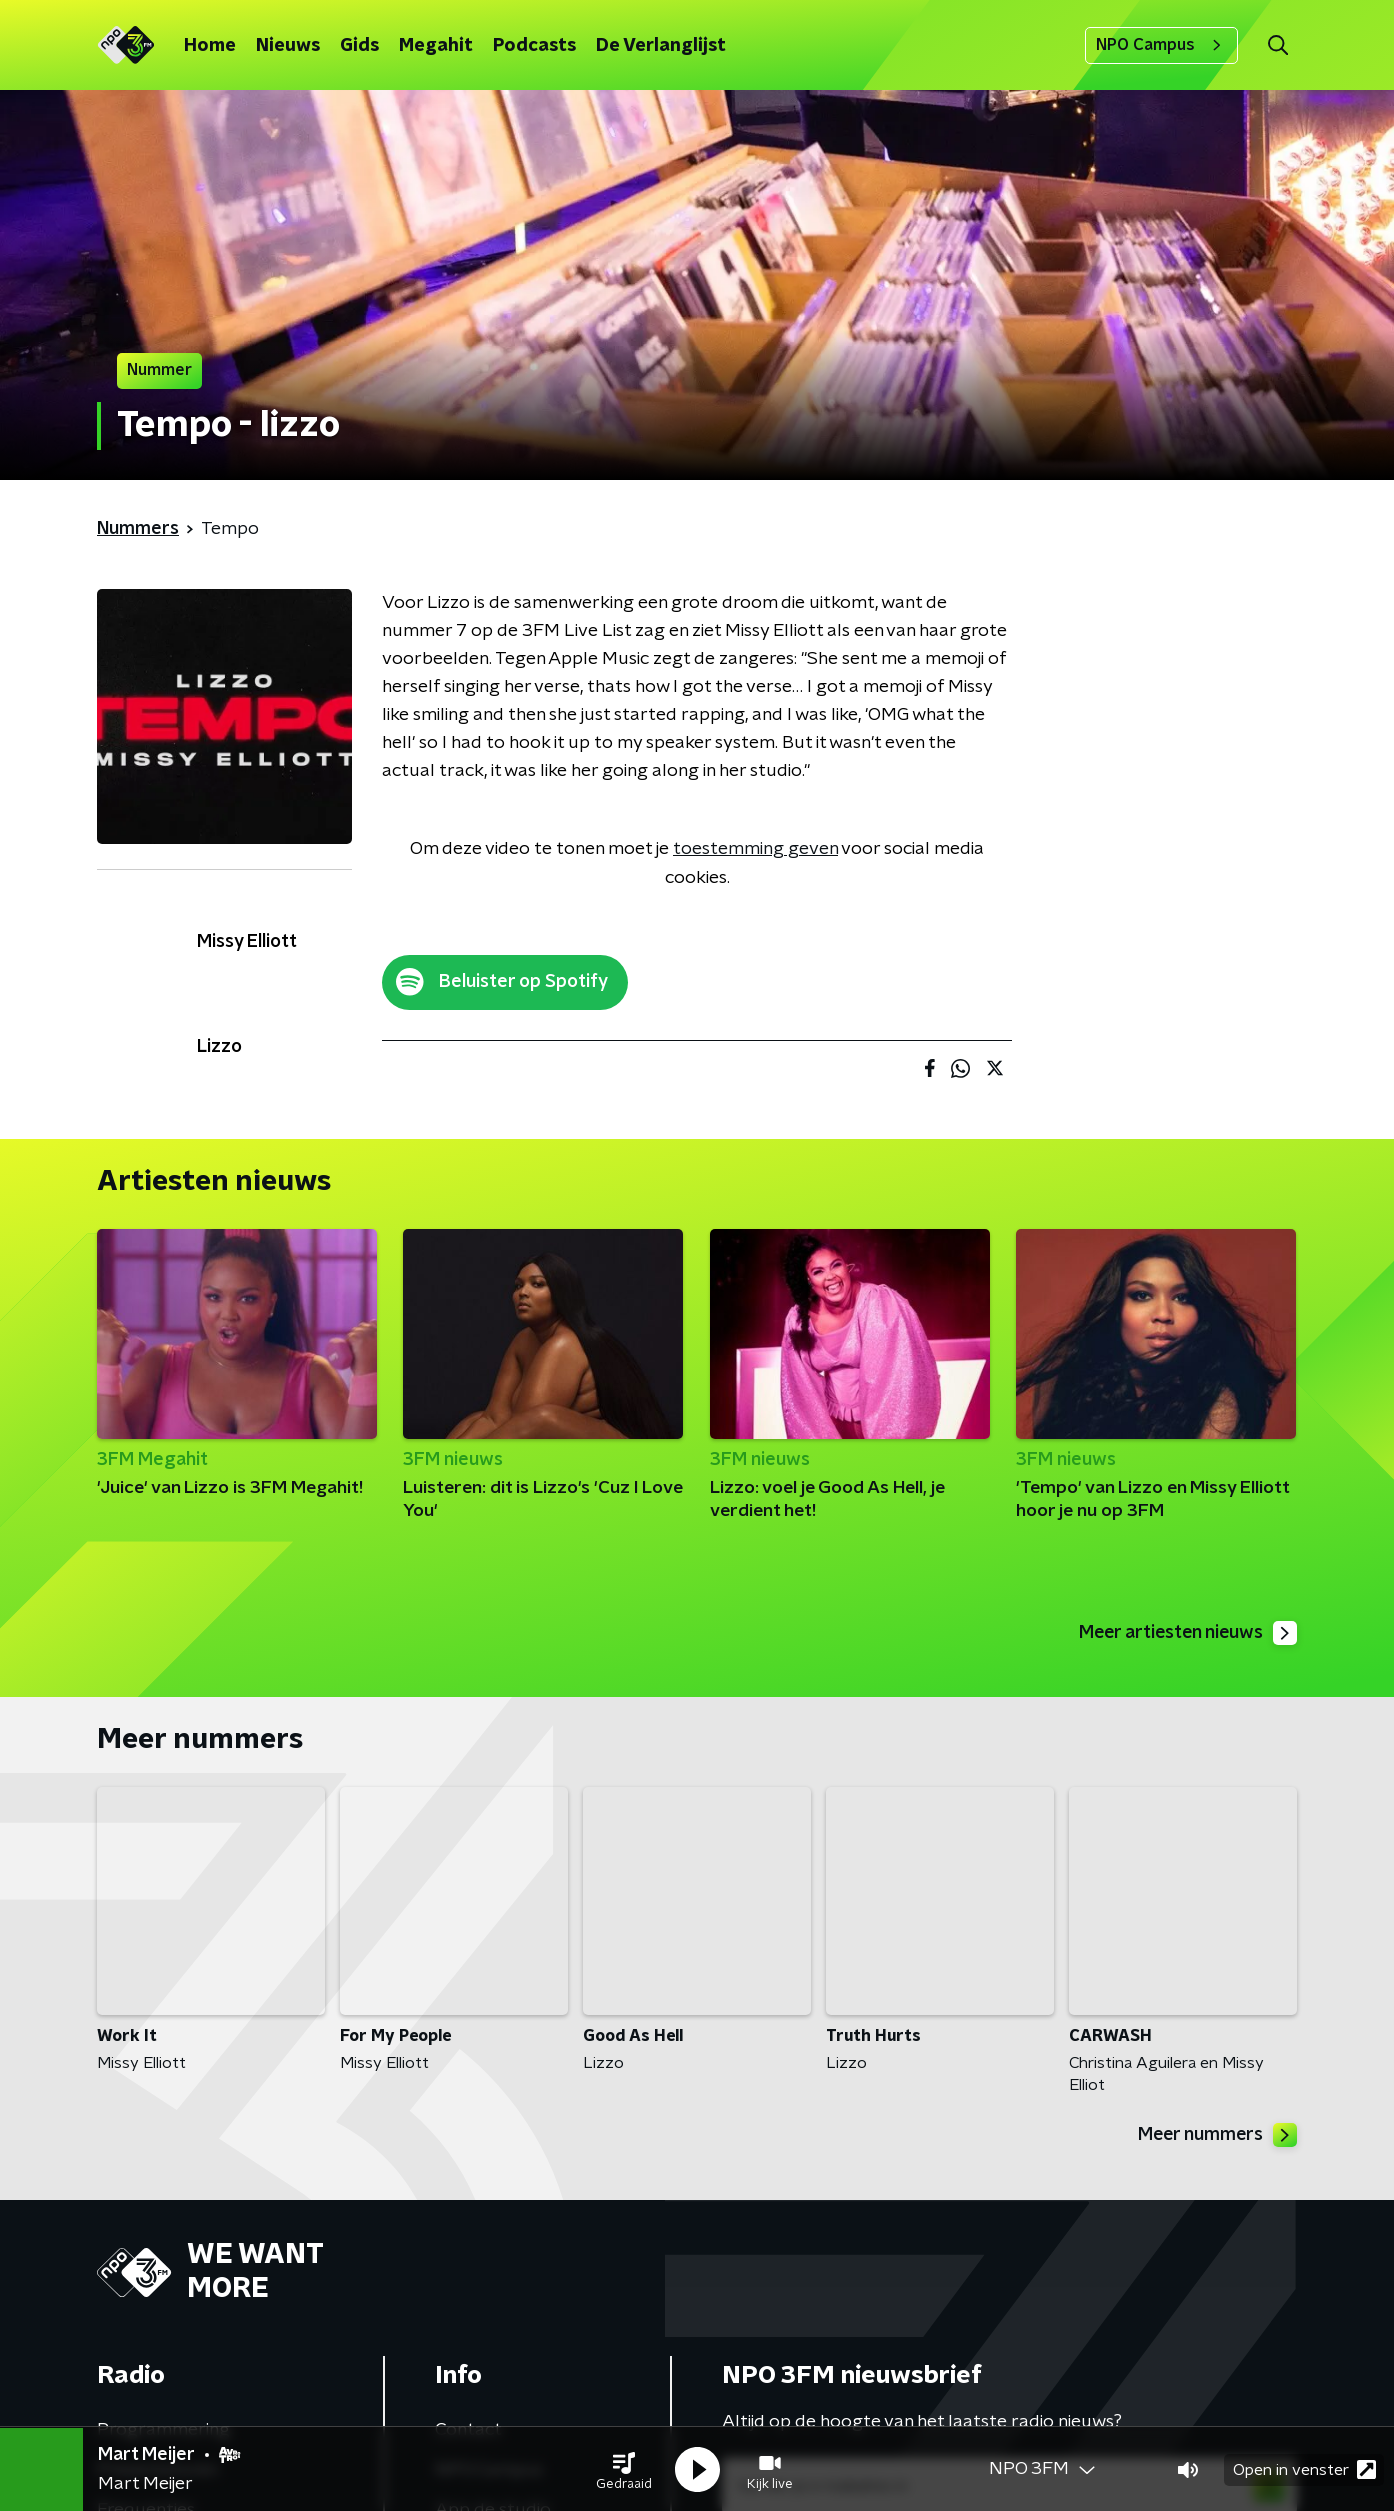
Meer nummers (1216, 2136)
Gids (359, 46)
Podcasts (534, 46)
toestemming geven (755, 849)
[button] (624, 2469)
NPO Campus (1161, 45)
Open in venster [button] (1304, 2468)
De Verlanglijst (661, 46)
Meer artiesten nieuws (1185, 1633)
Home (210, 46)
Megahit (436, 46)
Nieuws (288, 46)
